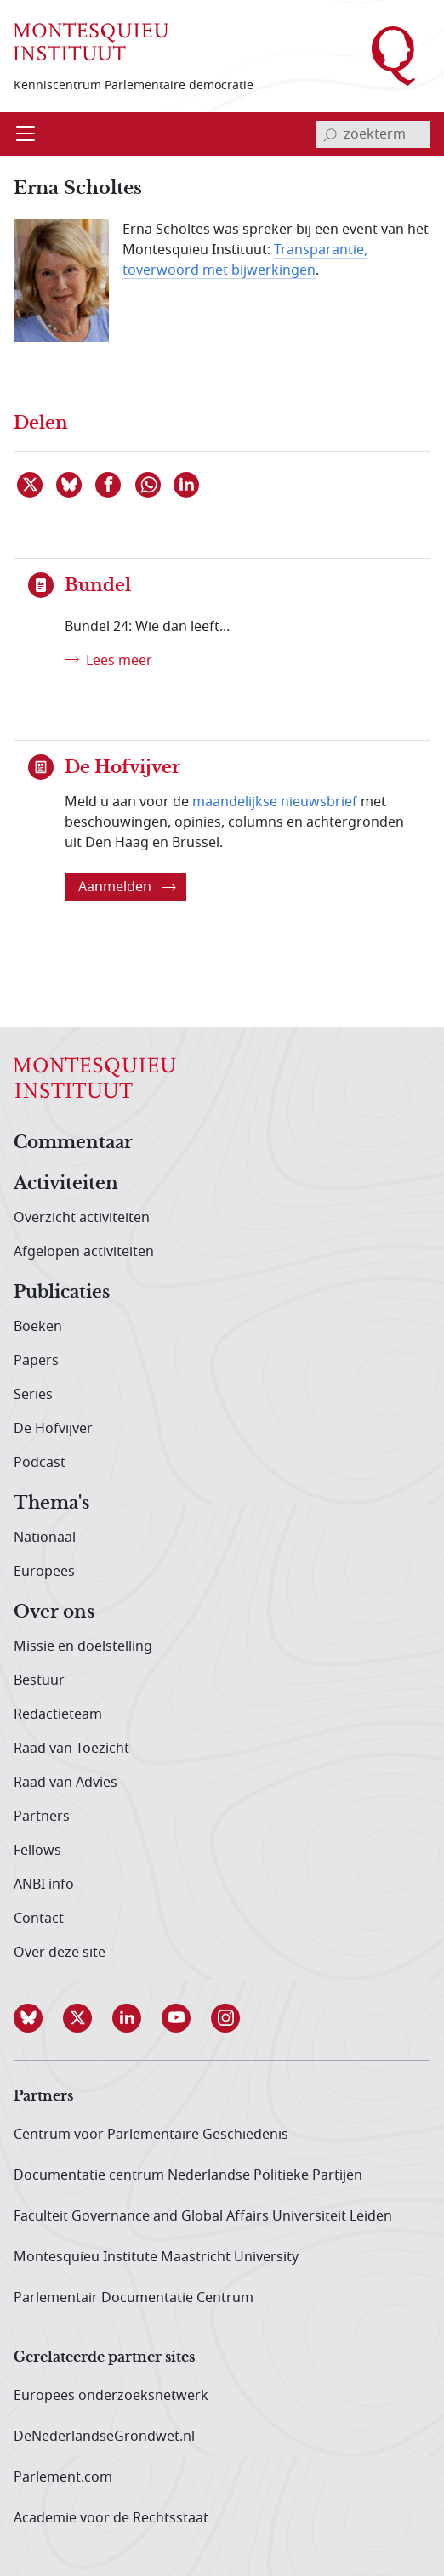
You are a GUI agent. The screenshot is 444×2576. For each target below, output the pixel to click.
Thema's (51, 1503)
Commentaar (73, 1143)
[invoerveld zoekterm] (373, 134)
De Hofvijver (53, 1429)
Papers (36, 1361)
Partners (42, 1816)
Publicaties (62, 1292)
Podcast (39, 1463)
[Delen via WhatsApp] (149, 485)
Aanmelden (127, 887)
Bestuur (39, 1680)
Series (33, 1395)
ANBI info (44, 1884)
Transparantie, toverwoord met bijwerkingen (244, 260)
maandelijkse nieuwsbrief (274, 802)
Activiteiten (66, 1184)
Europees (44, 1571)
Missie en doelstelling (83, 1646)
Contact (39, 1918)
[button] (38, 2018)
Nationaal (45, 1537)
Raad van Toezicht (71, 1748)
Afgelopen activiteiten (84, 1252)
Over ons (54, 1612)
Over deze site (59, 1952)
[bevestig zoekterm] (330, 134)
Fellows (37, 1850)
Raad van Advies (65, 1782)
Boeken (38, 1326)
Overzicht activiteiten (82, 1218)
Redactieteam (58, 1714)
